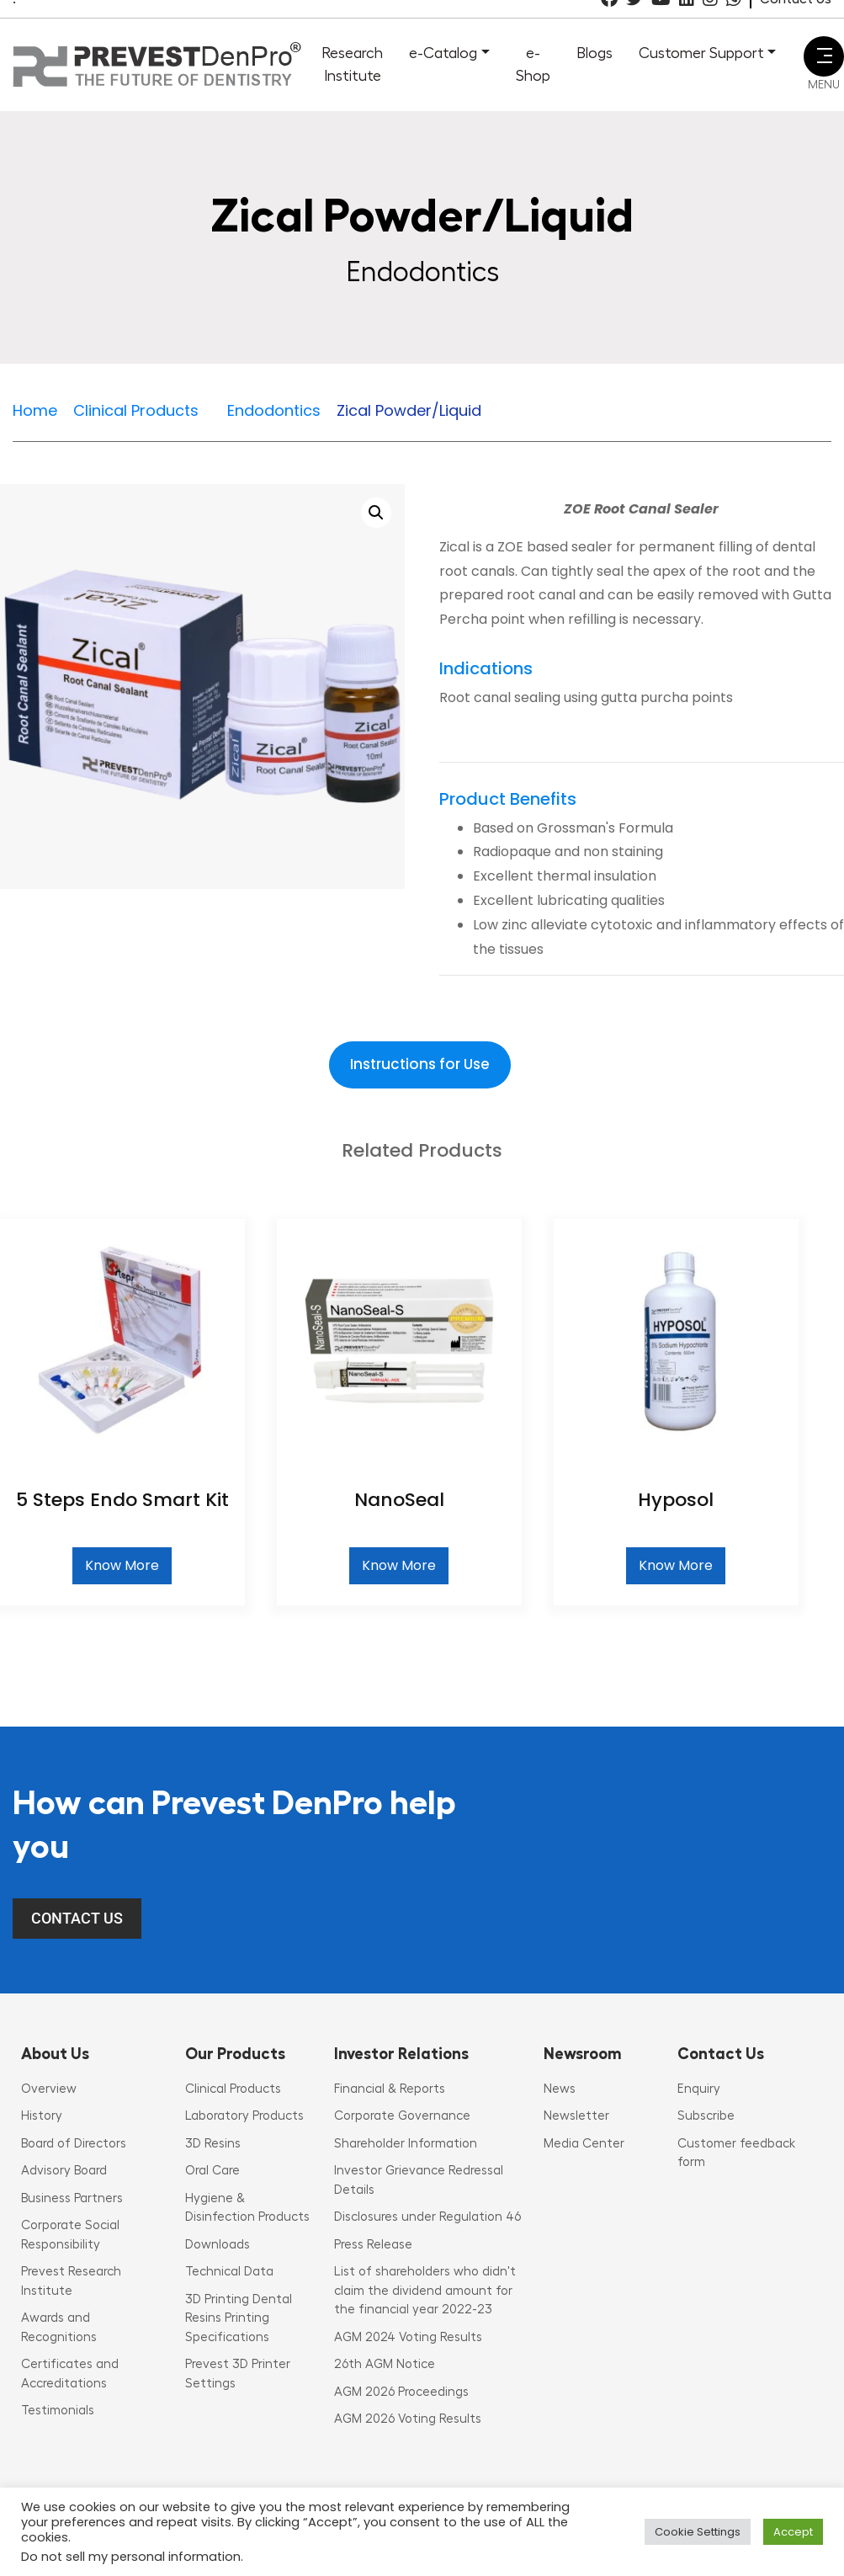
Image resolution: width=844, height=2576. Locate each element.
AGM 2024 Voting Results (408, 2337)
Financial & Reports (389, 2089)
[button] (376, 513)
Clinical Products (233, 2089)
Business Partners (72, 2198)
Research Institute (352, 64)
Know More (122, 1565)
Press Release (373, 2244)
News (560, 2089)
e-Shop (533, 64)
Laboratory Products (244, 2116)
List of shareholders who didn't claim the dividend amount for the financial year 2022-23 (425, 2290)
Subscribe (706, 2116)
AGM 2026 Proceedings (401, 2392)
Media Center (584, 2143)
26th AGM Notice (384, 2364)
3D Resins (213, 2143)
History (41, 2116)
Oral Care (212, 2170)
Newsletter (576, 2116)
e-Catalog (443, 53)
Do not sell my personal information (131, 2556)
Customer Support (701, 53)
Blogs (594, 53)
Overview (49, 2089)
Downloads (217, 2244)
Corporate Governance (402, 2116)
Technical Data (229, 2271)
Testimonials (57, 2410)
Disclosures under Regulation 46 (427, 2217)
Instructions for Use (420, 1064)
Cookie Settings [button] (697, 2532)
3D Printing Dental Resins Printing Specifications (238, 2318)
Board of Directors (73, 2143)
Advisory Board (64, 2170)
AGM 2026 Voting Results (407, 2419)
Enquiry (698, 2089)
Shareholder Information (405, 2143)
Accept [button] (793, 2532)
